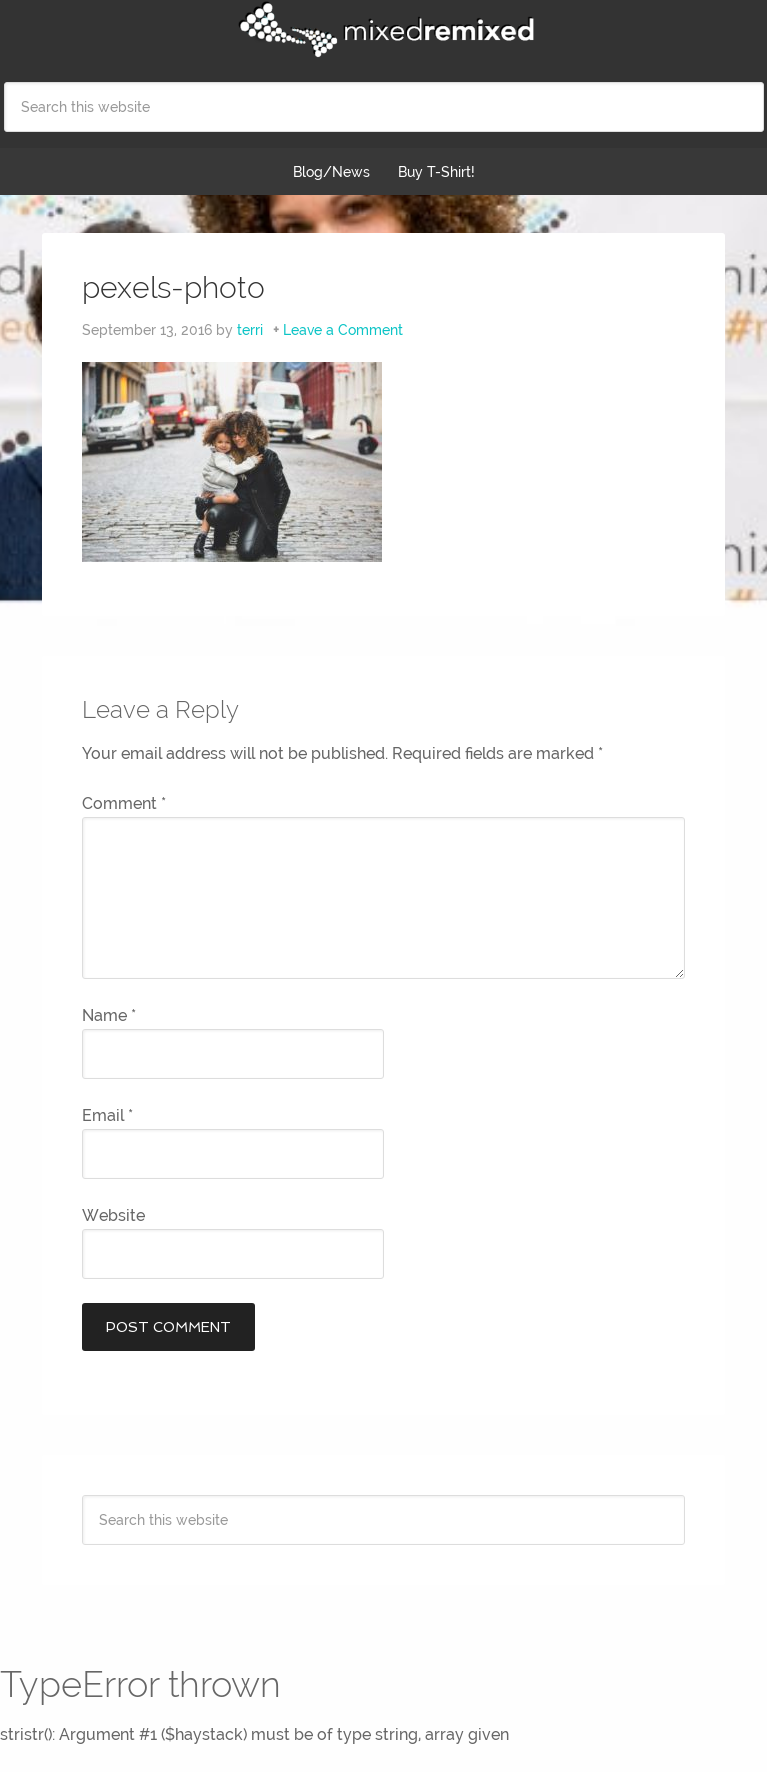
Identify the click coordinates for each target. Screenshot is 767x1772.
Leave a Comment (343, 330)
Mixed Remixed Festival (384, 30)
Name (109, 1015)
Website (113, 1215)
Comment (124, 803)
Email (107, 1115)
